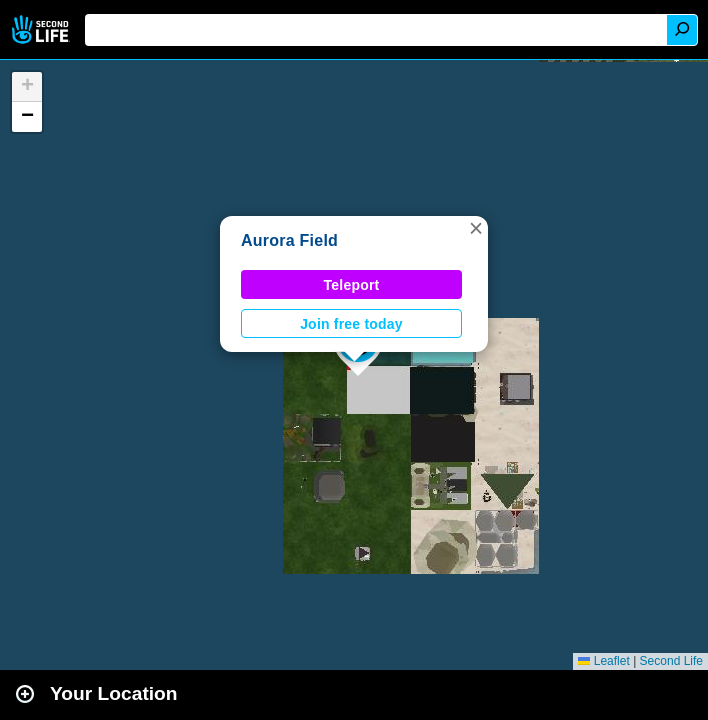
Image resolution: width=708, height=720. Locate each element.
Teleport (352, 285)
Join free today (351, 324)
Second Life (42, 29)
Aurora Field (289, 240)
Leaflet (603, 661)
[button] (476, 228)
